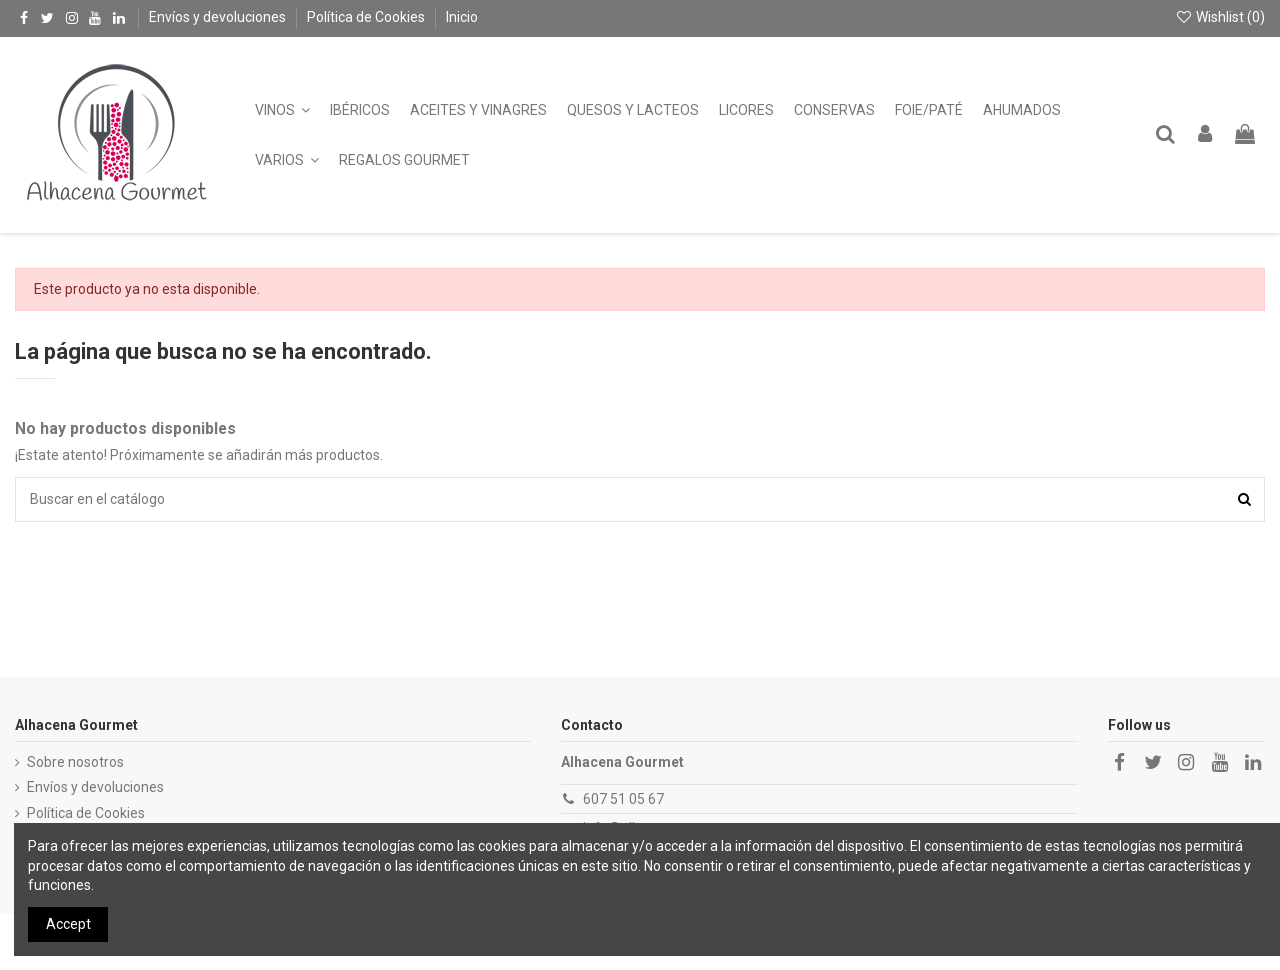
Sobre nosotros (75, 762)
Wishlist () (1220, 17)
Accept (68, 924)
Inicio (462, 17)
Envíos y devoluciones (219, 17)
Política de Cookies (367, 17)
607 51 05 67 (623, 799)
